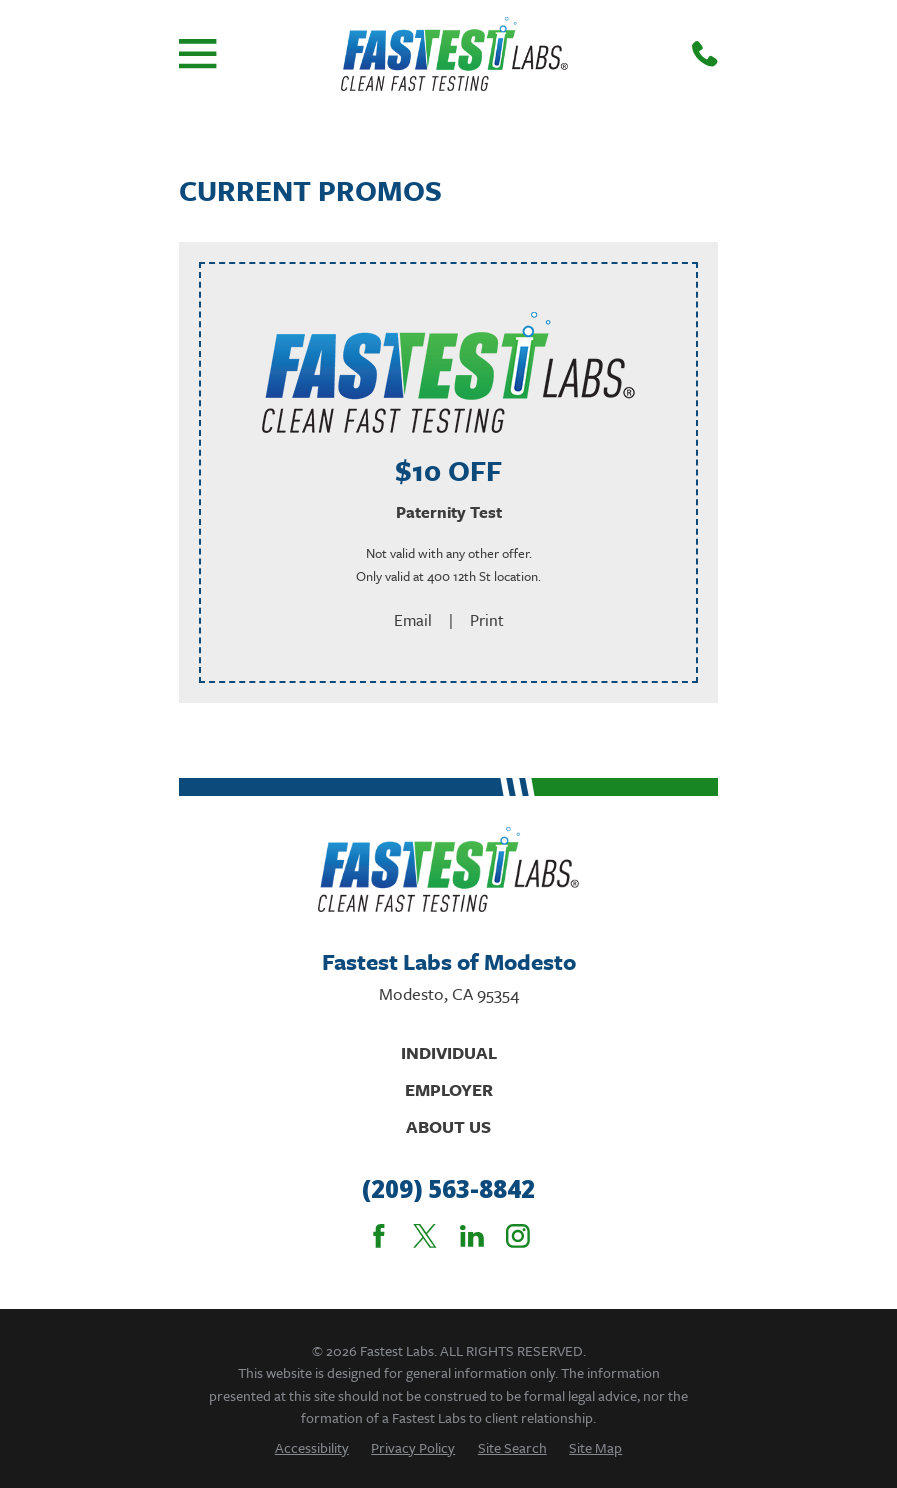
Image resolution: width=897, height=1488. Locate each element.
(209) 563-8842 (448, 1189)
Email (413, 620)
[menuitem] (312, 1447)
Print (487, 620)
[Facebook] (379, 1236)
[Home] (454, 54)
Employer (449, 1089)
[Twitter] (425, 1236)
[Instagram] (518, 1236)
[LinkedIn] (472, 1236)
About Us (448, 1126)
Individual (449, 1052)
